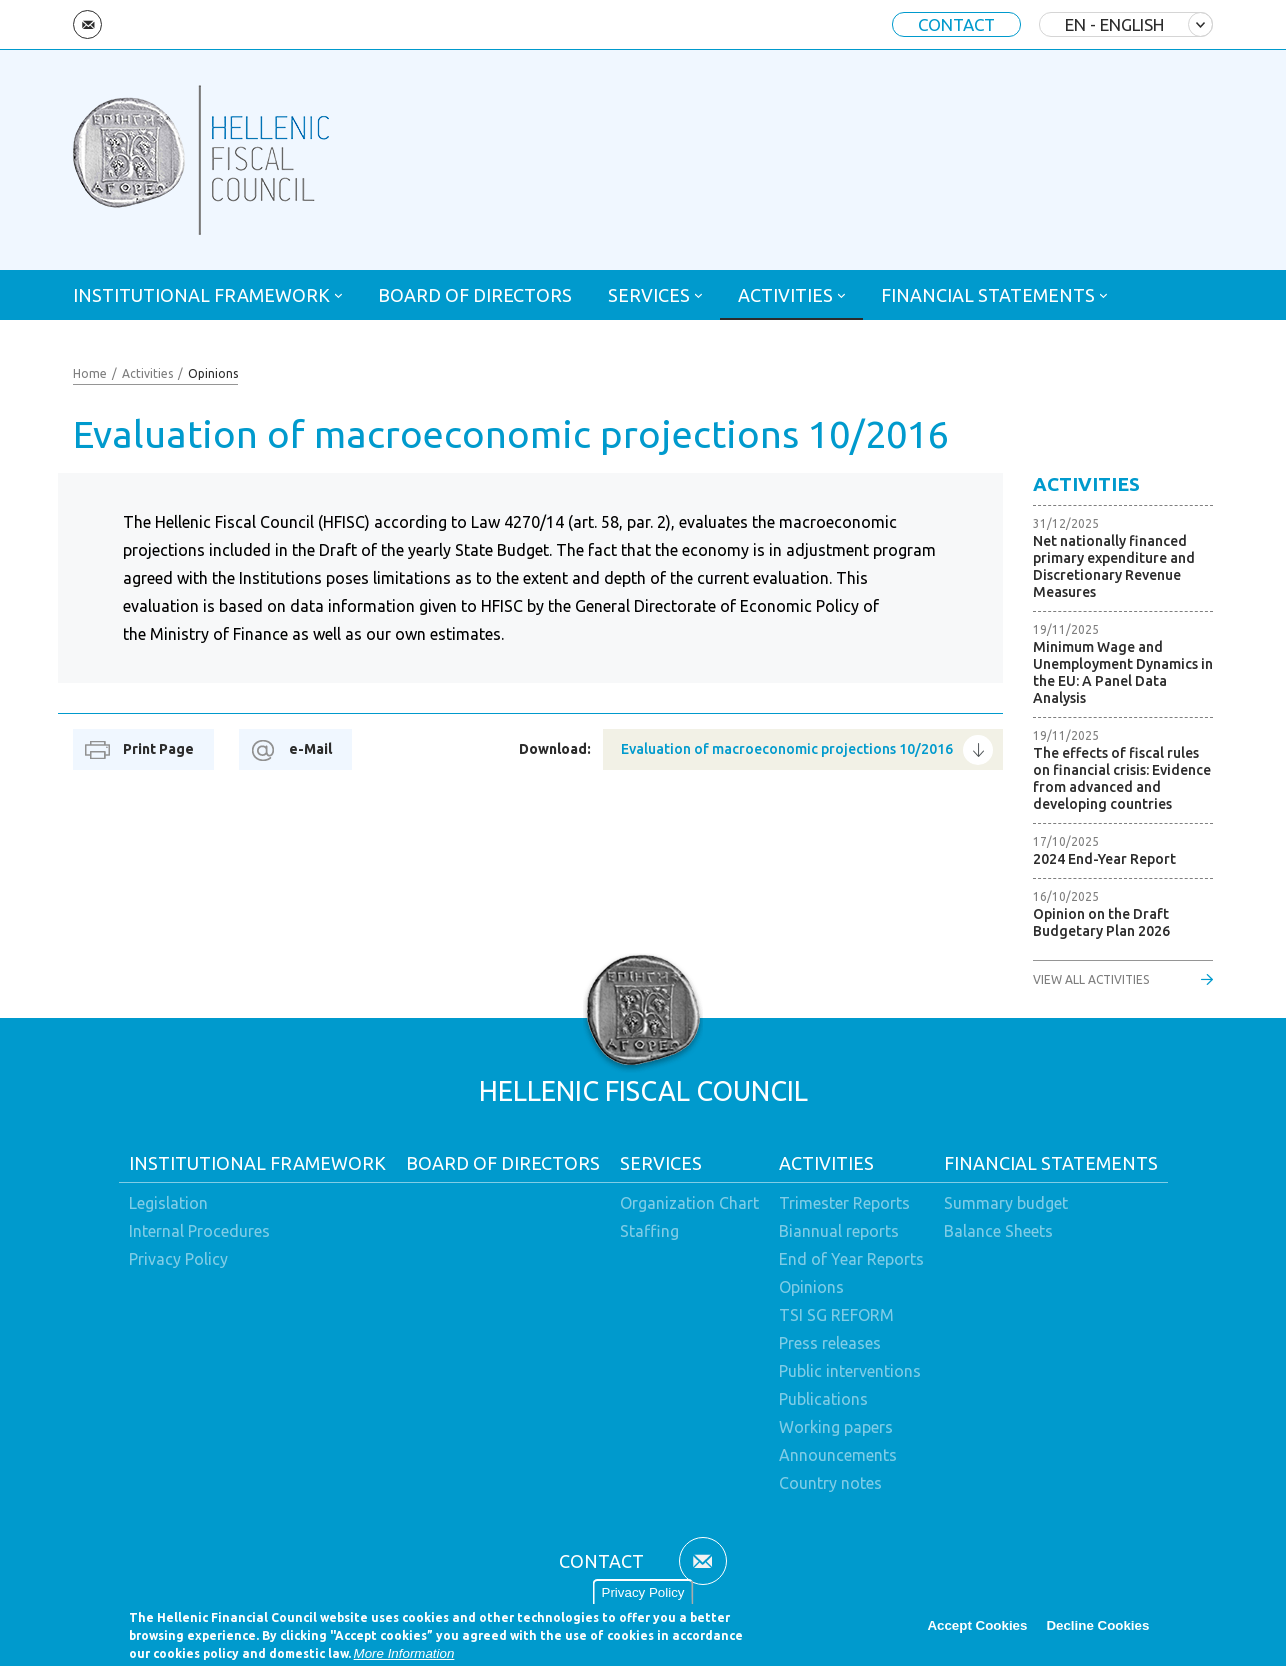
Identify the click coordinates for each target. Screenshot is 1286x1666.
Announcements (838, 1455)
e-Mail (310, 749)
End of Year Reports (851, 1259)
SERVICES (649, 295)
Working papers (836, 1427)
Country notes (830, 1483)
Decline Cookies (1097, 1630)
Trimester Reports (844, 1203)
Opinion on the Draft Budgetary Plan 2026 (1101, 922)
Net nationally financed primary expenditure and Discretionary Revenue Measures (1114, 566)
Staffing (649, 1231)
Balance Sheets (998, 1231)
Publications (823, 1399)
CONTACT (956, 24)
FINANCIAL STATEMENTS (988, 295)
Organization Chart (689, 1203)
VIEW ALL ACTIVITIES (1091, 979)
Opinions (213, 373)
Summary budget (1006, 1203)
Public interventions (850, 1371)
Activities (147, 373)
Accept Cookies (977, 1630)
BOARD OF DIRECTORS (475, 295)
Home (90, 373)
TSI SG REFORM (836, 1315)
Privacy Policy (643, 1598)
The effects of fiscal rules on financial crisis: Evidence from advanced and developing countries (1122, 778)
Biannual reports (839, 1231)
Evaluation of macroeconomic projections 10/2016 (787, 749)
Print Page (158, 749)
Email (87, 24)
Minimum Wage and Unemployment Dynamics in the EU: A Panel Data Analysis (1123, 672)
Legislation (168, 1203)
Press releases (830, 1343)
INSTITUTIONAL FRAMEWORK (201, 295)
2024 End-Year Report (1104, 859)
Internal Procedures (199, 1231)
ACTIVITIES (785, 295)
